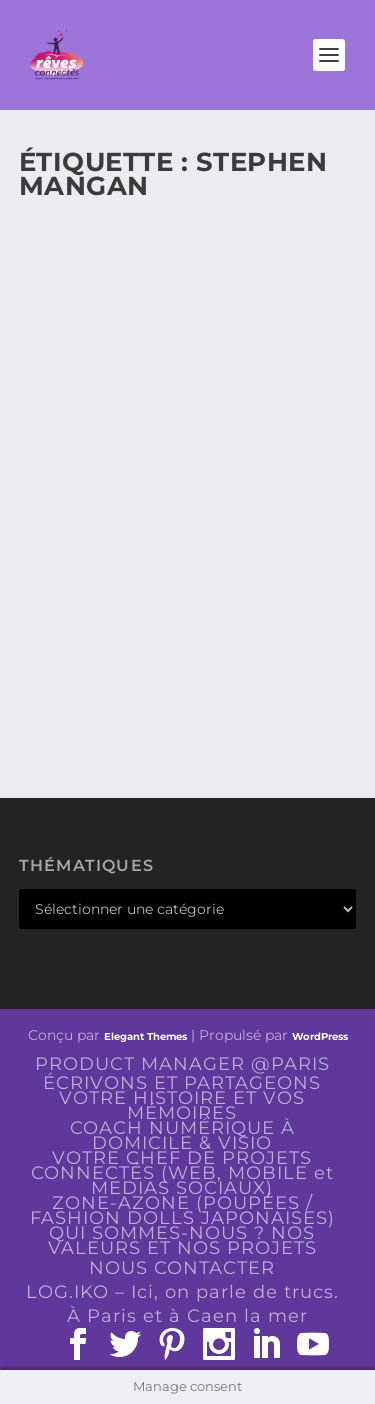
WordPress (320, 1036)
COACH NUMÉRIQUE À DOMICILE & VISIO (182, 1135)
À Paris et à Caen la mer (187, 1316)
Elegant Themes (145, 1036)
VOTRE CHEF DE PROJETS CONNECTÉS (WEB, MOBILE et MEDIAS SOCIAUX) (182, 1173)
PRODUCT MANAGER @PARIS (182, 1064)
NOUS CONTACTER (182, 1268)
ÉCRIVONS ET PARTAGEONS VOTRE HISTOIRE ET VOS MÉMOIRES (182, 1098)
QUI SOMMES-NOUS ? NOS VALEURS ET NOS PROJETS (182, 1240)
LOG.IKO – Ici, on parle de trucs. (182, 1292)
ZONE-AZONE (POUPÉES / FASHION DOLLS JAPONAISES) (182, 1210)
